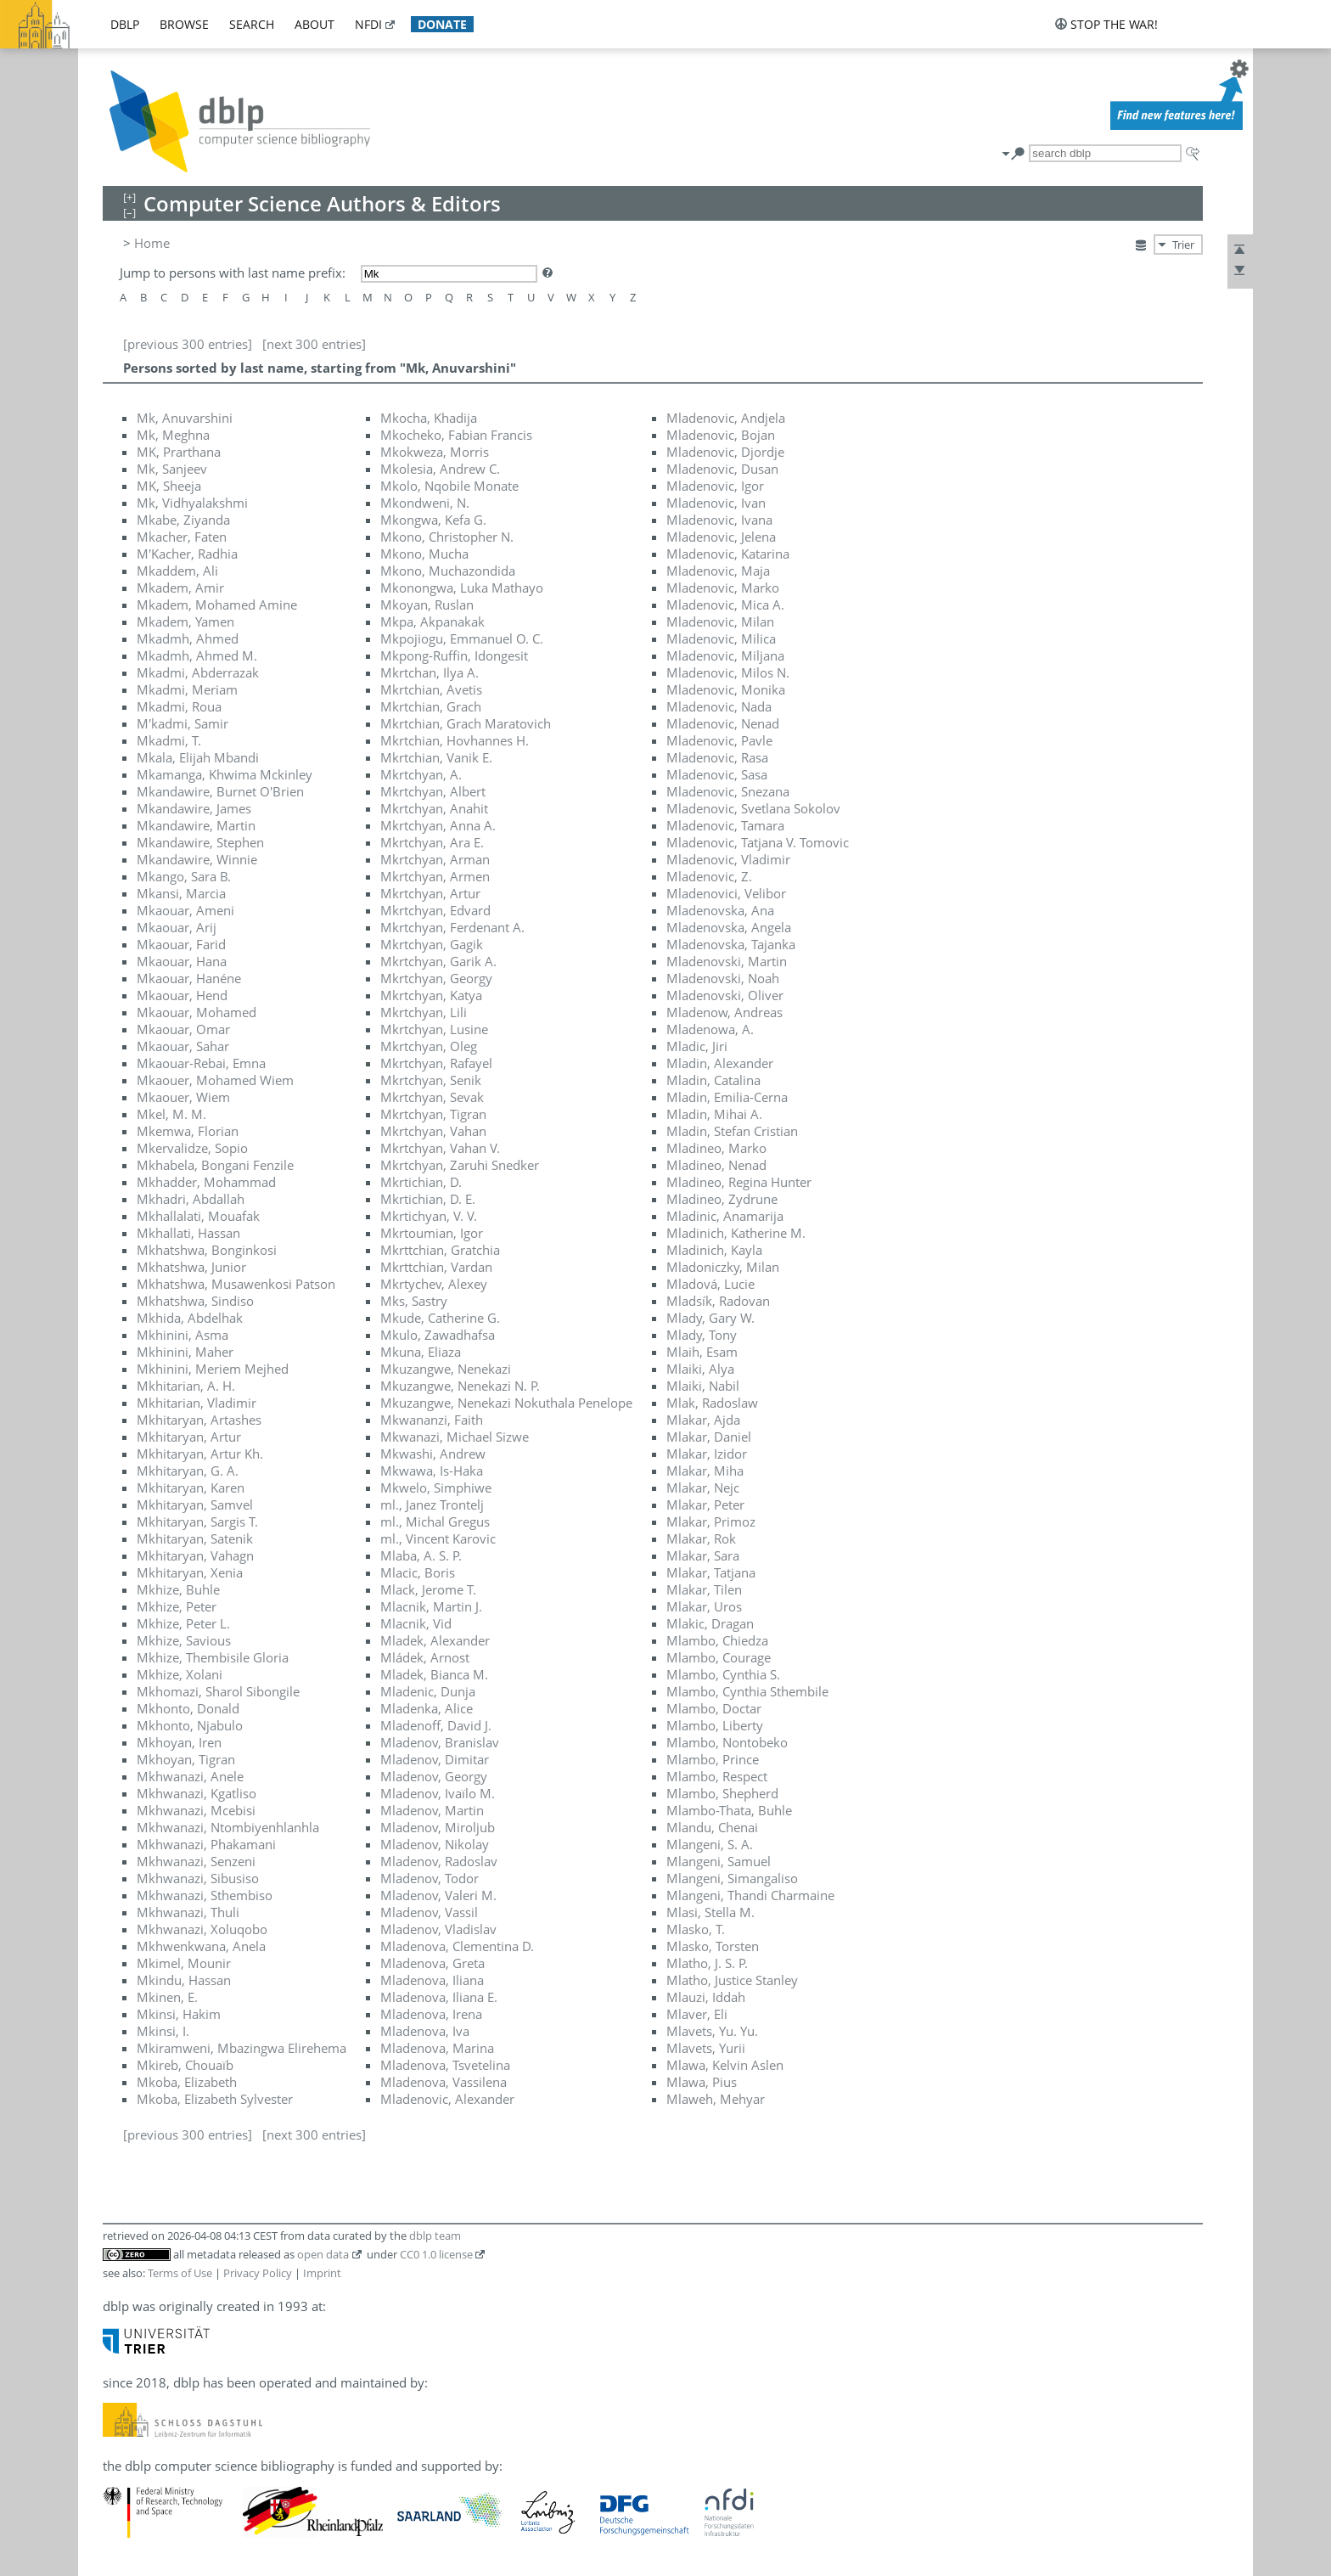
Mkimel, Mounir (184, 1962)
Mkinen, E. (167, 1996)
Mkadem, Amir (180, 587)
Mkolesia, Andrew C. (440, 468)
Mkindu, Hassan (184, 1979)
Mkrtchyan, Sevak (432, 1096)
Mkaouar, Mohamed (196, 1012)
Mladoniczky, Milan (722, 1266)
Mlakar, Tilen (704, 1589)
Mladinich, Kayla (714, 1249)
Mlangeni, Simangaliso (732, 1878)
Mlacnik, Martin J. (431, 1606)
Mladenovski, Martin (726, 961)
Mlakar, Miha (705, 1470)
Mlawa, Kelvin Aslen (724, 2064)
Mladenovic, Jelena (721, 536)
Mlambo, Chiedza (717, 1640)
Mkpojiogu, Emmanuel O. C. (461, 638)
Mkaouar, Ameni (185, 910)
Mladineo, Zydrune (722, 1198)
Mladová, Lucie (710, 1283)
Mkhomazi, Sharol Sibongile (218, 1691)
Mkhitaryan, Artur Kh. (200, 1453)
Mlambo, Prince (712, 1759)
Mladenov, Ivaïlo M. (437, 1793)
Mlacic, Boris (417, 1572)
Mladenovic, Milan (720, 621)
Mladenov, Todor (429, 1878)
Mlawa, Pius (701, 2081)
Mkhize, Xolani (179, 1674)
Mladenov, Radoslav (438, 1861)
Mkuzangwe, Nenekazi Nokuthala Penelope (506, 1402)
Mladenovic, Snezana (727, 791)
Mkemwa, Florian (188, 1130)
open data (323, 2254)
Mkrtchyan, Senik (430, 1079)
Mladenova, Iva (424, 2030)
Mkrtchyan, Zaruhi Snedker (459, 1164)
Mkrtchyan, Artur (430, 893)
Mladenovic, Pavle (719, 740)
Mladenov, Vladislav (438, 1929)
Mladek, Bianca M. (434, 1674)
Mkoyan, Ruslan (427, 604)
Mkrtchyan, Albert (433, 791)
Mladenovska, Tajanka (730, 944)
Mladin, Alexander (719, 1063)
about (314, 24)
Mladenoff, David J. (435, 1725)
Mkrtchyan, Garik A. (438, 961)
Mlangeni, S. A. (709, 1844)
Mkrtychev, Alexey (433, 1283)
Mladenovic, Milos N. (727, 672)
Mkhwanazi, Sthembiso (204, 1895)
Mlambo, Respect (716, 1776)
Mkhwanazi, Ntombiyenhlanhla (228, 1827)
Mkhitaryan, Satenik (195, 1538)
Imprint (322, 2273)
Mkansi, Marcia (181, 893)
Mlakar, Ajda (703, 1419)
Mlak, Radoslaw (712, 1402)
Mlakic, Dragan (710, 1623)
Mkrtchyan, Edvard (435, 910)
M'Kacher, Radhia (187, 553)
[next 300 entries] (314, 343)
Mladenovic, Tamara (725, 825)
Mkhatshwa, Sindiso (195, 1300)
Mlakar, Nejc (702, 1487)
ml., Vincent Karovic (438, 1538)
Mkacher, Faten (182, 536)
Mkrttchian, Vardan (436, 1266)
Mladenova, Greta (432, 1962)
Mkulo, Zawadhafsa (437, 1334)
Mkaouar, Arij (176, 927)
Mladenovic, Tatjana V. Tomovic (757, 842)
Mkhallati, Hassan (188, 1232)
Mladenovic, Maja (718, 570)
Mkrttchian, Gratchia (440, 1249)
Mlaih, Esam (702, 1351)
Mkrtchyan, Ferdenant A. (452, 927)
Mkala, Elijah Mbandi (198, 757)
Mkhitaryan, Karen (190, 1487)
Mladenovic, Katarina (727, 553)
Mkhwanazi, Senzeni (196, 1861)
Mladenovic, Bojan (720, 434)
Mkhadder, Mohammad (206, 1181)
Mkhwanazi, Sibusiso (198, 1878)
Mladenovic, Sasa (716, 774)
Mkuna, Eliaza (420, 1351)
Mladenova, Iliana (432, 1979)
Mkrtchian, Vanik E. (436, 757)
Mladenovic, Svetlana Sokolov (753, 808)
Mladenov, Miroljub (437, 1827)
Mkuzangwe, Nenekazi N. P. (460, 1385)
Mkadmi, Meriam (187, 689)
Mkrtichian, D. (421, 1181)
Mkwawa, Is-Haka (431, 1470)
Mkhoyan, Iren (179, 1742)
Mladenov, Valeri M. (438, 1895)
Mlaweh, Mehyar (715, 2098)
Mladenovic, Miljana (725, 655)
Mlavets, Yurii (705, 2047)
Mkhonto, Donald (188, 1708)
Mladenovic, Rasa (717, 757)
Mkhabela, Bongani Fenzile (215, 1164)
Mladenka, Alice (426, 1708)
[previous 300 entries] (187, 343)
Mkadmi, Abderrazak (198, 672)
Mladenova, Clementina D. (457, 1946)
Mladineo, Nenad (716, 1164)
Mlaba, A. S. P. (421, 1555)
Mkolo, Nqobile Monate (449, 485)
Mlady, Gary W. (710, 1317)
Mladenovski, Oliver (724, 995)
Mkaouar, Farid (181, 944)
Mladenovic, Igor (715, 485)
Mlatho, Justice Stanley (732, 1979)
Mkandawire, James (194, 808)
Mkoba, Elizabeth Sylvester (215, 2098)
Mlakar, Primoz (710, 1521)
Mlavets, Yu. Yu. (712, 2030)
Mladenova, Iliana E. (438, 1996)
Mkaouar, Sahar (183, 1046)
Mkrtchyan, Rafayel (436, 1063)
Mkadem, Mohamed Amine (217, 604)
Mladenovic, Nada (719, 706)
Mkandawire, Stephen (200, 842)
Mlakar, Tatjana (710, 1572)
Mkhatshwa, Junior (191, 1266)
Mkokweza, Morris (434, 451)
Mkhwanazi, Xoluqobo (202, 1929)
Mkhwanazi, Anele (190, 1776)
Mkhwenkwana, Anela (201, 1946)
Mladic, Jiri (696, 1046)
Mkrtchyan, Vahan (433, 1130)
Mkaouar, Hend (182, 995)
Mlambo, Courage (718, 1657)
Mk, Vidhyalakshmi (192, 502)
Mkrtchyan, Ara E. (432, 842)
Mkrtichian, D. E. (427, 1198)
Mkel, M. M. (171, 1113)
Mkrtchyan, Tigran (433, 1113)
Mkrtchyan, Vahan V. (440, 1147)
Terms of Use (180, 2273)
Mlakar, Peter (705, 1504)
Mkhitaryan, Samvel (195, 1504)
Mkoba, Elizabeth (187, 2081)
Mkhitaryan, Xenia (190, 1572)
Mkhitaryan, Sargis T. (197, 1521)
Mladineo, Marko (716, 1147)
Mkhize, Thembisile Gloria (213, 1657)
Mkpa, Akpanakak (432, 621)
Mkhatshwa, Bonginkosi (207, 1249)
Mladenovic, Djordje (725, 451)
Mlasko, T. (695, 1929)
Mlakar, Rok (701, 1538)
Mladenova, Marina (437, 2047)
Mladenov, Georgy (433, 1776)
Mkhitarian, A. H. (186, 1385)
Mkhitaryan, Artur (189, 1436)
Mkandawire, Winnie (197, 859)
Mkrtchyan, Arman (435, 859)
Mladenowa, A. (710, 1029)
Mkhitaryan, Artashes (199, 1419)
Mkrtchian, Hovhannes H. (454, 740)
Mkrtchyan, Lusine (434, 1029)
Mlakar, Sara (702, 1555)
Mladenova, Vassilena (443, 2081)
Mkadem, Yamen (185, 621)
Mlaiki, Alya (700, 1368)
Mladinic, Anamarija (724, 1215)
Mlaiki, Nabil (702, 1385)
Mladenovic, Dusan (722, 468)
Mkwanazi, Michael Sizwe (454, 1436)
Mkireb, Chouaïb (185, 2064)
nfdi (368, 24)
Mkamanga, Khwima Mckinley (224, 774)
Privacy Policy (257, 2273)
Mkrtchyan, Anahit (434, 808)
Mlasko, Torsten (712, 1946)
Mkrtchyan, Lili (423, 1012)
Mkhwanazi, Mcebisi (196, 1810)
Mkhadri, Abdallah (190, 1198)
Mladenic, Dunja (427, 1691)
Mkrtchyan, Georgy (436, 978)
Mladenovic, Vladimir (728, 859)
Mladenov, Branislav (439, 1742)
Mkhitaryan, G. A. (188, 1470)
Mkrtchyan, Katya (431, 995)
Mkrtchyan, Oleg (428, 1046)
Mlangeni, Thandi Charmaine (750, 1895)
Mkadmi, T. (169, 740)
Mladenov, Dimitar (434, 1759)
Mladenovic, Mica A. (725, 604)
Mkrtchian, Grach (430, 706)
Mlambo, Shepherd (722, 1793)
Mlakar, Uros (704, 1606)
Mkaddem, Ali (177, 570)
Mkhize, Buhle (178, 1589)
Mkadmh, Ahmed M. (197, 655)
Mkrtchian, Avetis (431, 689)
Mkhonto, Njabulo (190, 1725)
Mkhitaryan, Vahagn (195, 1555)
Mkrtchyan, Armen (435, 876)
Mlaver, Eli (696, 2013)
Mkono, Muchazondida (447, 570)
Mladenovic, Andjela (725, 417)
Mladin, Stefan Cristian (732, 1130)
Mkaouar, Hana (182, 961)
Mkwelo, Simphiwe (435, 1487)
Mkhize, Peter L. (183, 1623)
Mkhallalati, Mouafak (198, 1215)
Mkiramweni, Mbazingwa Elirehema (241, 2047)
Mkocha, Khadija (428, 417)
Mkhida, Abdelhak (190, 1317)
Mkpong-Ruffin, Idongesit (454, 655)
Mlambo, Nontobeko (727, 1742)
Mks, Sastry (413, 1300)
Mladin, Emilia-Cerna (727, 1096)
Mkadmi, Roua (179, 706)
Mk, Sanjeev (172, 468)
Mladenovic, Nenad (722, 723)
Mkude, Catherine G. (440, 1317)
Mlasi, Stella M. (710, 1912)
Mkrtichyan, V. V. (428, 1215)
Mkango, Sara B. (184, 876)
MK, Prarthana (179, 451)
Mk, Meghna (173, 434)
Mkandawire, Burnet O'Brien (220, 791)
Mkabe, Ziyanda (183, 519)
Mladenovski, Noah (722, 978)
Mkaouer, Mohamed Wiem (215, 1079)
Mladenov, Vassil (429, 1912)
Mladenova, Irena (431, 2013)
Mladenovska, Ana (720, 910)
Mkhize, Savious (184, 1640)
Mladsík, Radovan (718, 1300)
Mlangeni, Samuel (718, 1861)
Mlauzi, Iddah (705, 1996)
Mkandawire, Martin (196, 825)
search (251, 24)
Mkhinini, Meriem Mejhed (213, 1368)
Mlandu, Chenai (712, 1827)
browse (184, 24)
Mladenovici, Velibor (726, 893)
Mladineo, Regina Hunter (739, 1181)
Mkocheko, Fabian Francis (456, 434)
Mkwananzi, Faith (431, 1419)
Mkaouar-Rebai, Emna (201, 1063)
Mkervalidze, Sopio (192, 1147)
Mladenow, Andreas (724, 1012)
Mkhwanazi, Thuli (188, 1912)
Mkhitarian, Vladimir (196, 1402)
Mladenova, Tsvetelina (445, 2064)
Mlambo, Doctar (713, 1708)
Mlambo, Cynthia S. (723, 1674)
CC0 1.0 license (436, 2254)
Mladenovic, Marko (722, 587)
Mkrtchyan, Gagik (431, 944)
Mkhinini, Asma (182, 1334)
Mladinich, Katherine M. (736, 1232)
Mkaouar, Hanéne (189, 978)
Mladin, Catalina (713, 1079)
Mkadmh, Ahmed (188, 638)
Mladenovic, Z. (709, 876)
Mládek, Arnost (424, 1657)
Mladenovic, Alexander (447, 2098)
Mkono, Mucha (424, 553)
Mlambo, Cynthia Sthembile (747, 1691)
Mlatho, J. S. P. (707, 1962)
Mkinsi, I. (163, 2030)
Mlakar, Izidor (706, 1453)
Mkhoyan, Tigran (186, 1759)
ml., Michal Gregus (435, 1521)
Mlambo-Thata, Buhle (729, 1810)
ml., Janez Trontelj (432, 1504)
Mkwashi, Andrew (433, 1453)
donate (442, 24)
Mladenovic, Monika (725, 689)
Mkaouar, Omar (183, 1029)
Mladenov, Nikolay (434, 1844)
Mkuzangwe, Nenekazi (445, 1368)
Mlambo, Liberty (714, 1725)
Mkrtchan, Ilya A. (429, 672)
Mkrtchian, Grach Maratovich (465, 723)
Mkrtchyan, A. (421, 774)
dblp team (435, 2235)
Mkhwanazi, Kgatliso (196, 1793)
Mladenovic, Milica (721, 638)
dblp (124, 24)
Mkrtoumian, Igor (431, 1232)
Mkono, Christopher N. (447, 536)
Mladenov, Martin (432, 1810)
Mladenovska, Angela (728, 927)
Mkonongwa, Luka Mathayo (461, 587)
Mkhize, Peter (176, 1606)
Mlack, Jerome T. (428, 1589)
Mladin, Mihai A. (714, 1113)
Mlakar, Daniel (708, 1436)
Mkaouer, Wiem (183, 1096)
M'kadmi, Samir (182, 723)
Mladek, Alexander (435, 1640)
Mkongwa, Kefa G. (433, 519)
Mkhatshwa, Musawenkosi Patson (236, 1283)
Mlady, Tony (701, 1334)
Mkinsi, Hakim (179, 2013)
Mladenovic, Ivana (719, 519)
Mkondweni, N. (424, 502)
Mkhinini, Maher (185, 1351)
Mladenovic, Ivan (716, 502)
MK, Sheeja (169, 485)
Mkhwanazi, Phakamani (206, 1844)
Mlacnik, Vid (416, 1623)
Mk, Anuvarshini (185, 417)
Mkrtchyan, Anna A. (438, 825)
